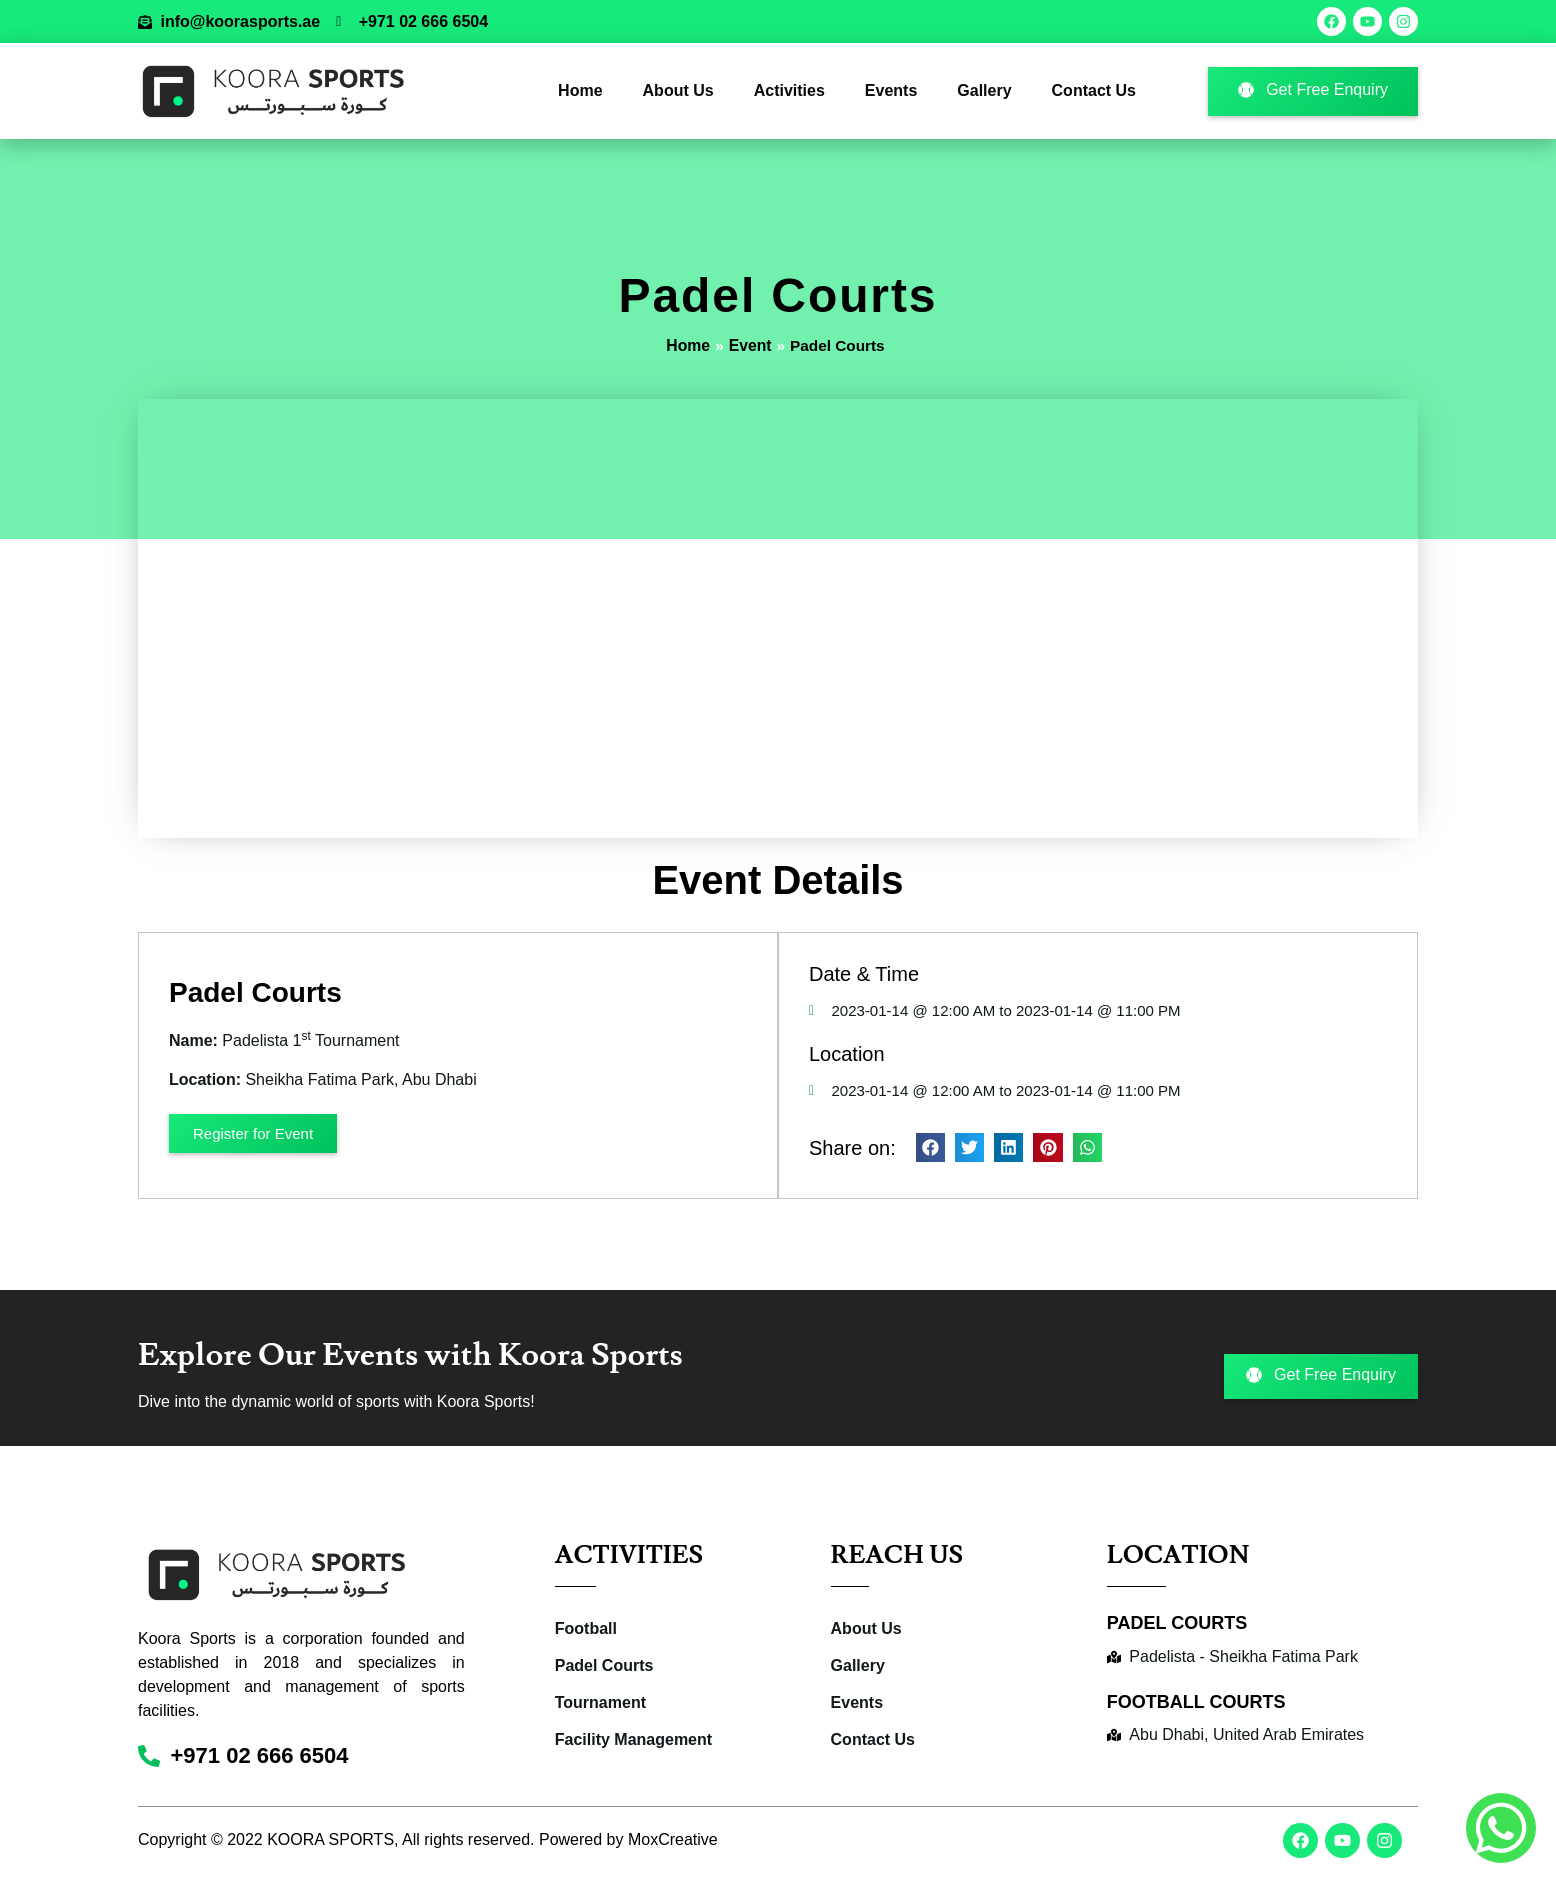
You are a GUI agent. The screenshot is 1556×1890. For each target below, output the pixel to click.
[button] (929, 1147)
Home (580, 90)
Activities (789, 90)
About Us (678, 90)
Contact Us (1094, 90)
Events (891, 90)
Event (749, 345)
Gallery (984, 90)
